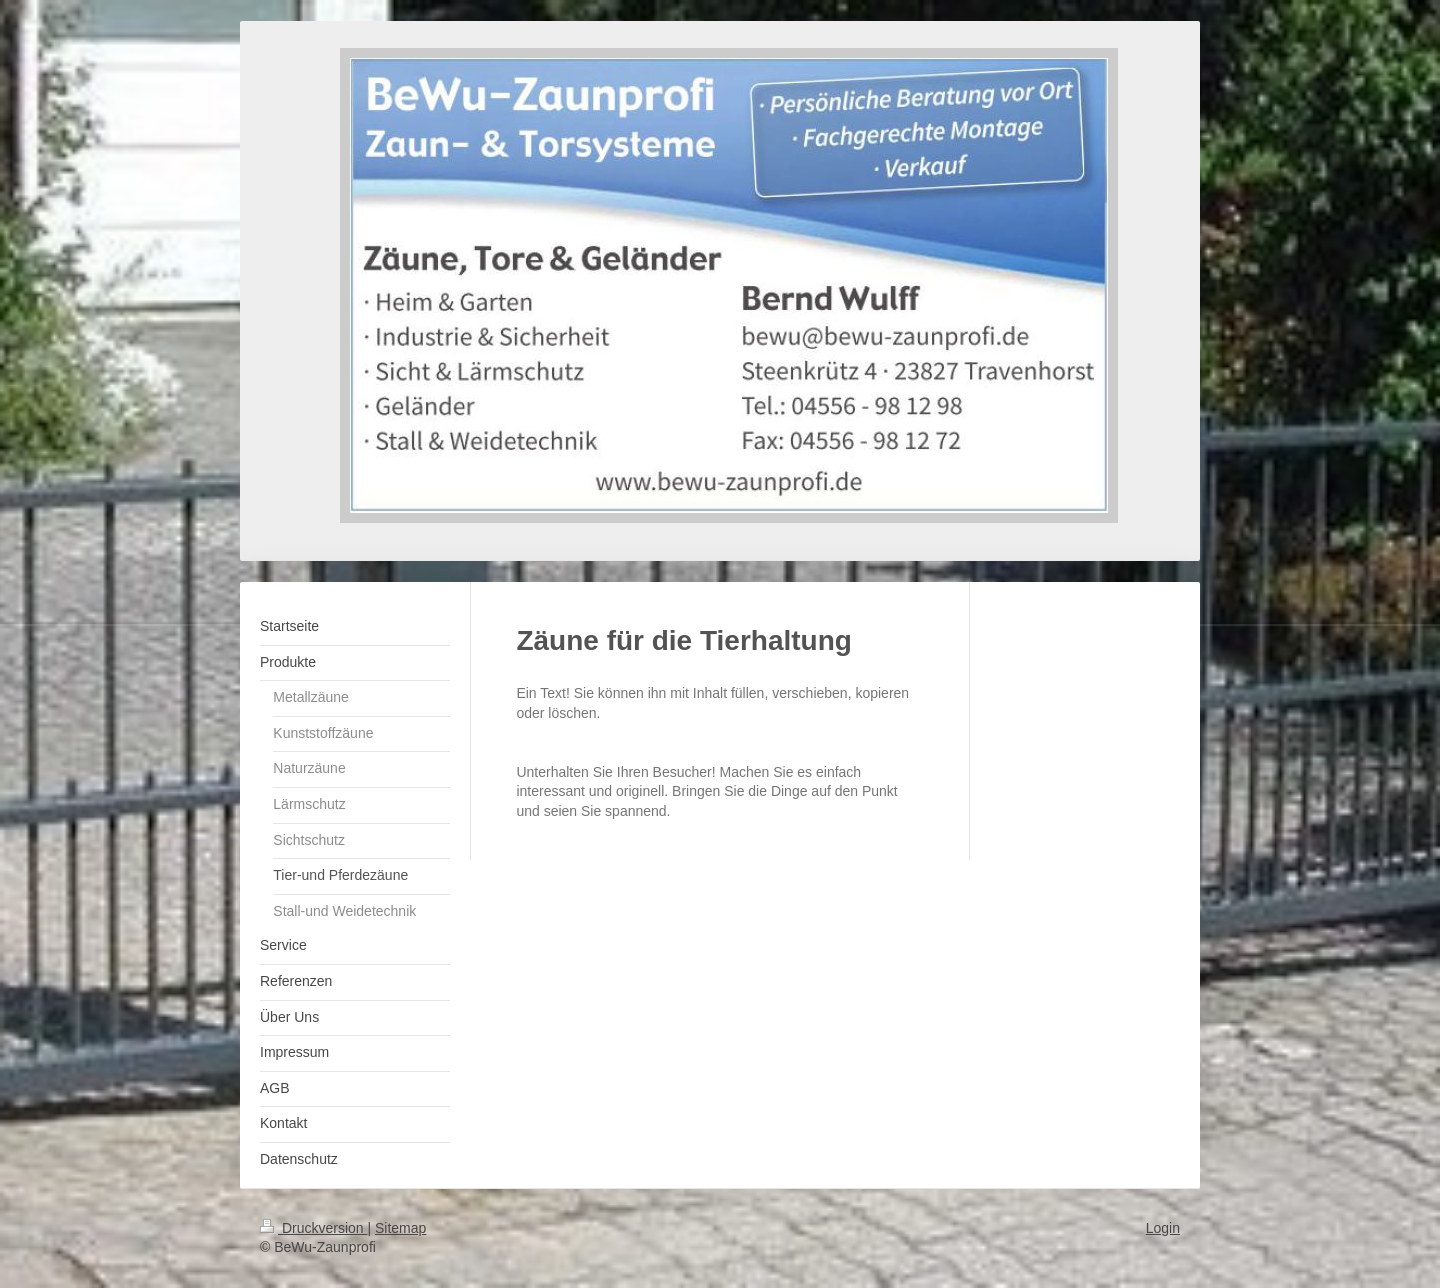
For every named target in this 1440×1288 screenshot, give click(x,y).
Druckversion (313, 1228)
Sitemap (400, 1228)
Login (1163, 1228)
